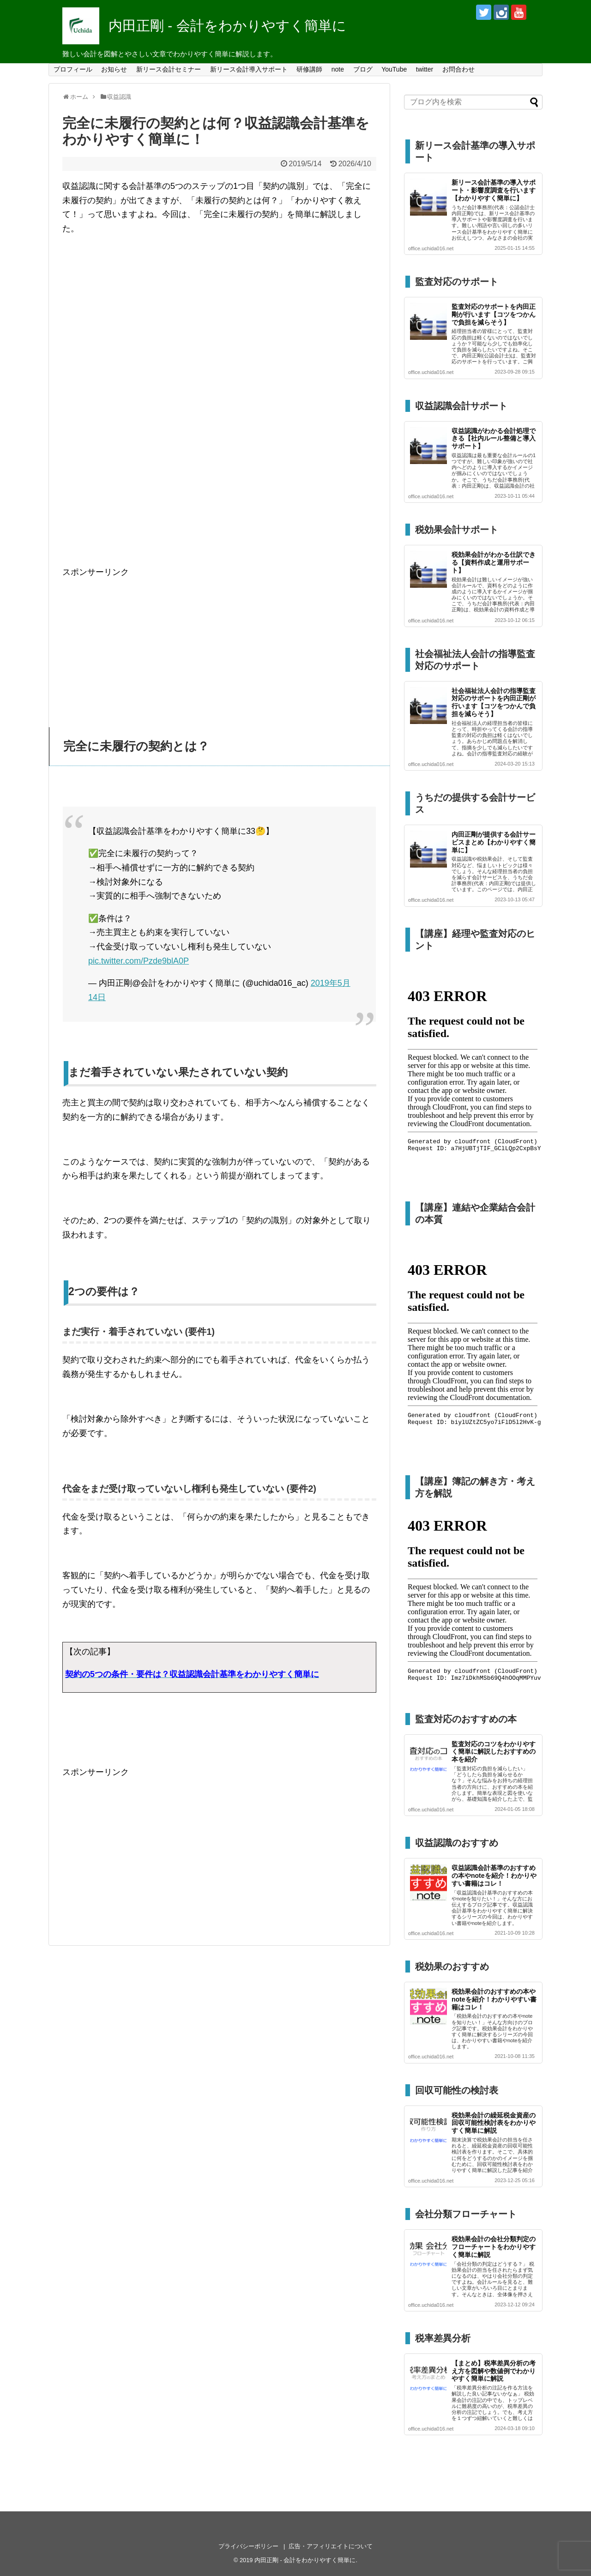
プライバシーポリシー (248, 2546)
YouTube (394, 69)
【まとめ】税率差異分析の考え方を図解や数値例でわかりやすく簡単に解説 (494, 2371)
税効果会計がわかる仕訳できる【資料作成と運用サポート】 (494, 562)
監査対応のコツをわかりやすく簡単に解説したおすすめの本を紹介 (494, 1751)
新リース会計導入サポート (249, 69)
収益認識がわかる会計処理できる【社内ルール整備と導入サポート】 (494, 438)
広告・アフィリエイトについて (331, 2546)
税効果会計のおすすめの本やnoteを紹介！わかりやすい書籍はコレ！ (494, 1999)
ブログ (363, 69)
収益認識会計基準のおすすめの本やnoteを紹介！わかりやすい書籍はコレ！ (494, 1875)
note (338, 69)
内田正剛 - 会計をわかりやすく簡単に (227, 25)
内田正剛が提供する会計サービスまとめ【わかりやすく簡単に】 (494, 842)
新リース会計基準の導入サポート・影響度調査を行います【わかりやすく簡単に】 (494, 190)
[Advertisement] (219, 644)
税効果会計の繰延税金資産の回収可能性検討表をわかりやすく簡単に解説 (494, 2123)
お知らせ (114, 69)
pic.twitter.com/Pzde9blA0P (138, 960)
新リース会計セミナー (168, 69)
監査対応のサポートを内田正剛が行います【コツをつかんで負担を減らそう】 (494, 314)
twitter (424, 69)
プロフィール (73, 69)
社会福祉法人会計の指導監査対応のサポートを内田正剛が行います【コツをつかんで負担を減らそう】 (494, 702)
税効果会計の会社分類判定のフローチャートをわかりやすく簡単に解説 (494, 2246)
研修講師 (309, 69)
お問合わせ (458, 69)
